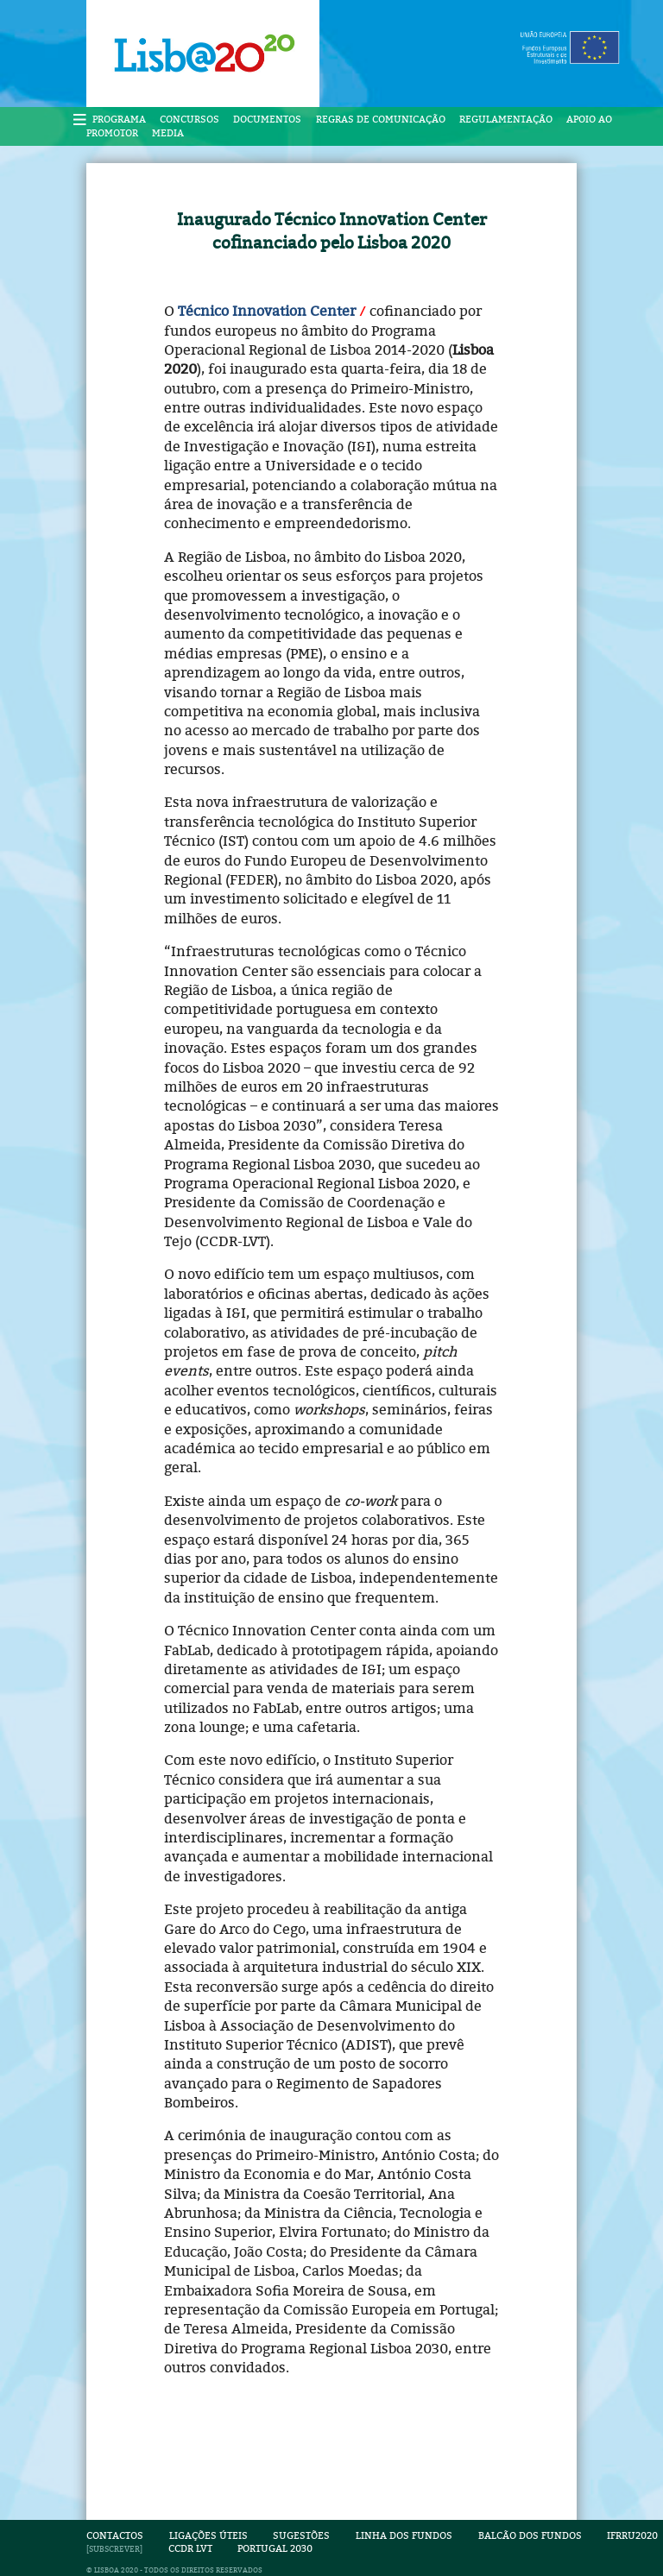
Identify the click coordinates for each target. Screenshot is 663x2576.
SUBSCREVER (114, 2549)
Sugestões (301, 2535)
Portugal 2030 (275, 2548)
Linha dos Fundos (404, 2535)
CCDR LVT (190, 2548)
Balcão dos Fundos (530, 2535)
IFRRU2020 (632, 2535)
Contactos (114, 2535)
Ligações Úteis (208, 2535)
